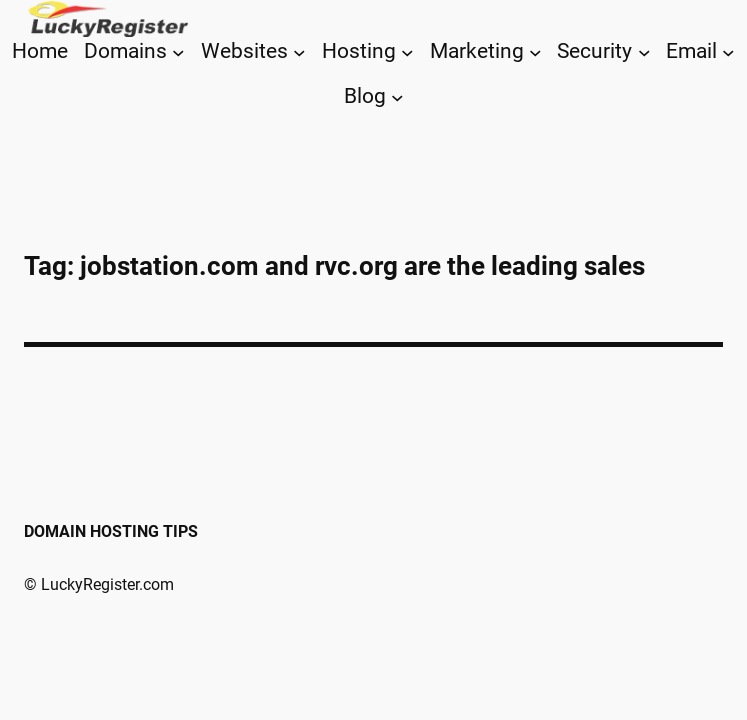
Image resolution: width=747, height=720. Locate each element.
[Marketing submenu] (535, 51)
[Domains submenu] (178, 51)
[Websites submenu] (299, 51)
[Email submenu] (728, 51)
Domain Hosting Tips (111, 531)
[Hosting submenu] (407, 51)
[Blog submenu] (397, 97)
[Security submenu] (644, 51)
